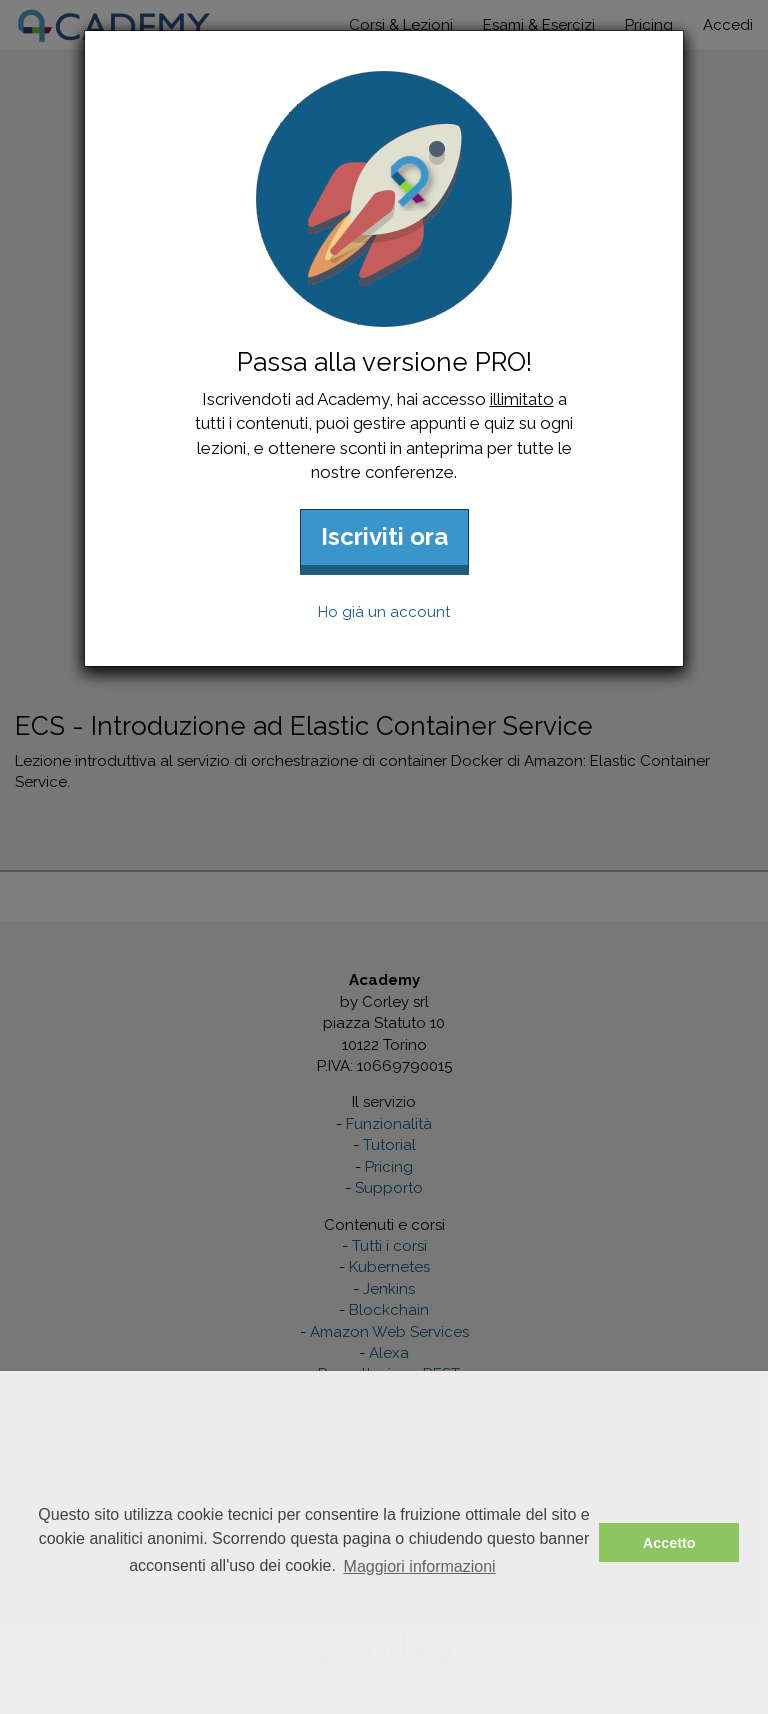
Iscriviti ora (384, 536)
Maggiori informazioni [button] (420, 1566)
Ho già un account (384, 612)
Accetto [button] (669, 1543)
